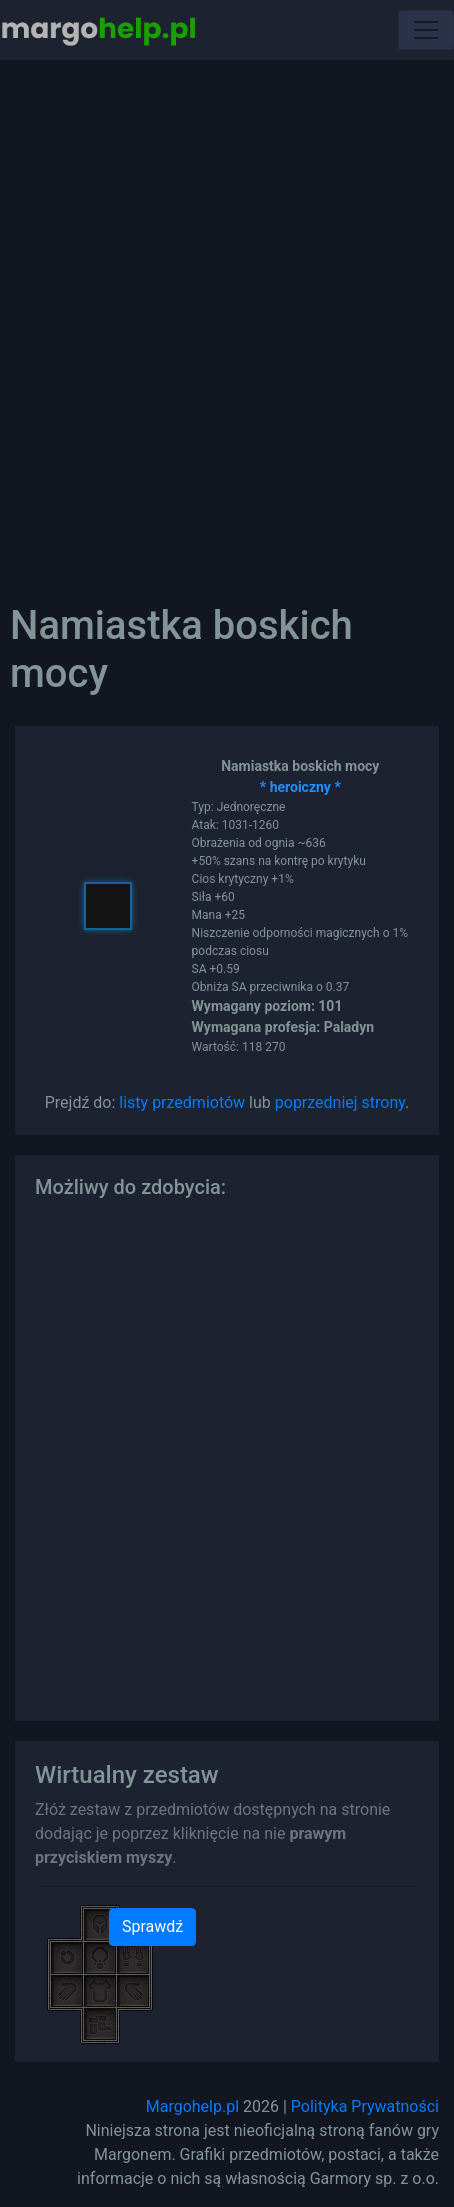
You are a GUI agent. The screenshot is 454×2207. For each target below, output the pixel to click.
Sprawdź (152, 1926)
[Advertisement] (227, 317)
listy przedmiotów (182, 1102)
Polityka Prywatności (365, 2106)
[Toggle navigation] (426, 30)
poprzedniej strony (340, 1102)
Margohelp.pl (192, 2106)
